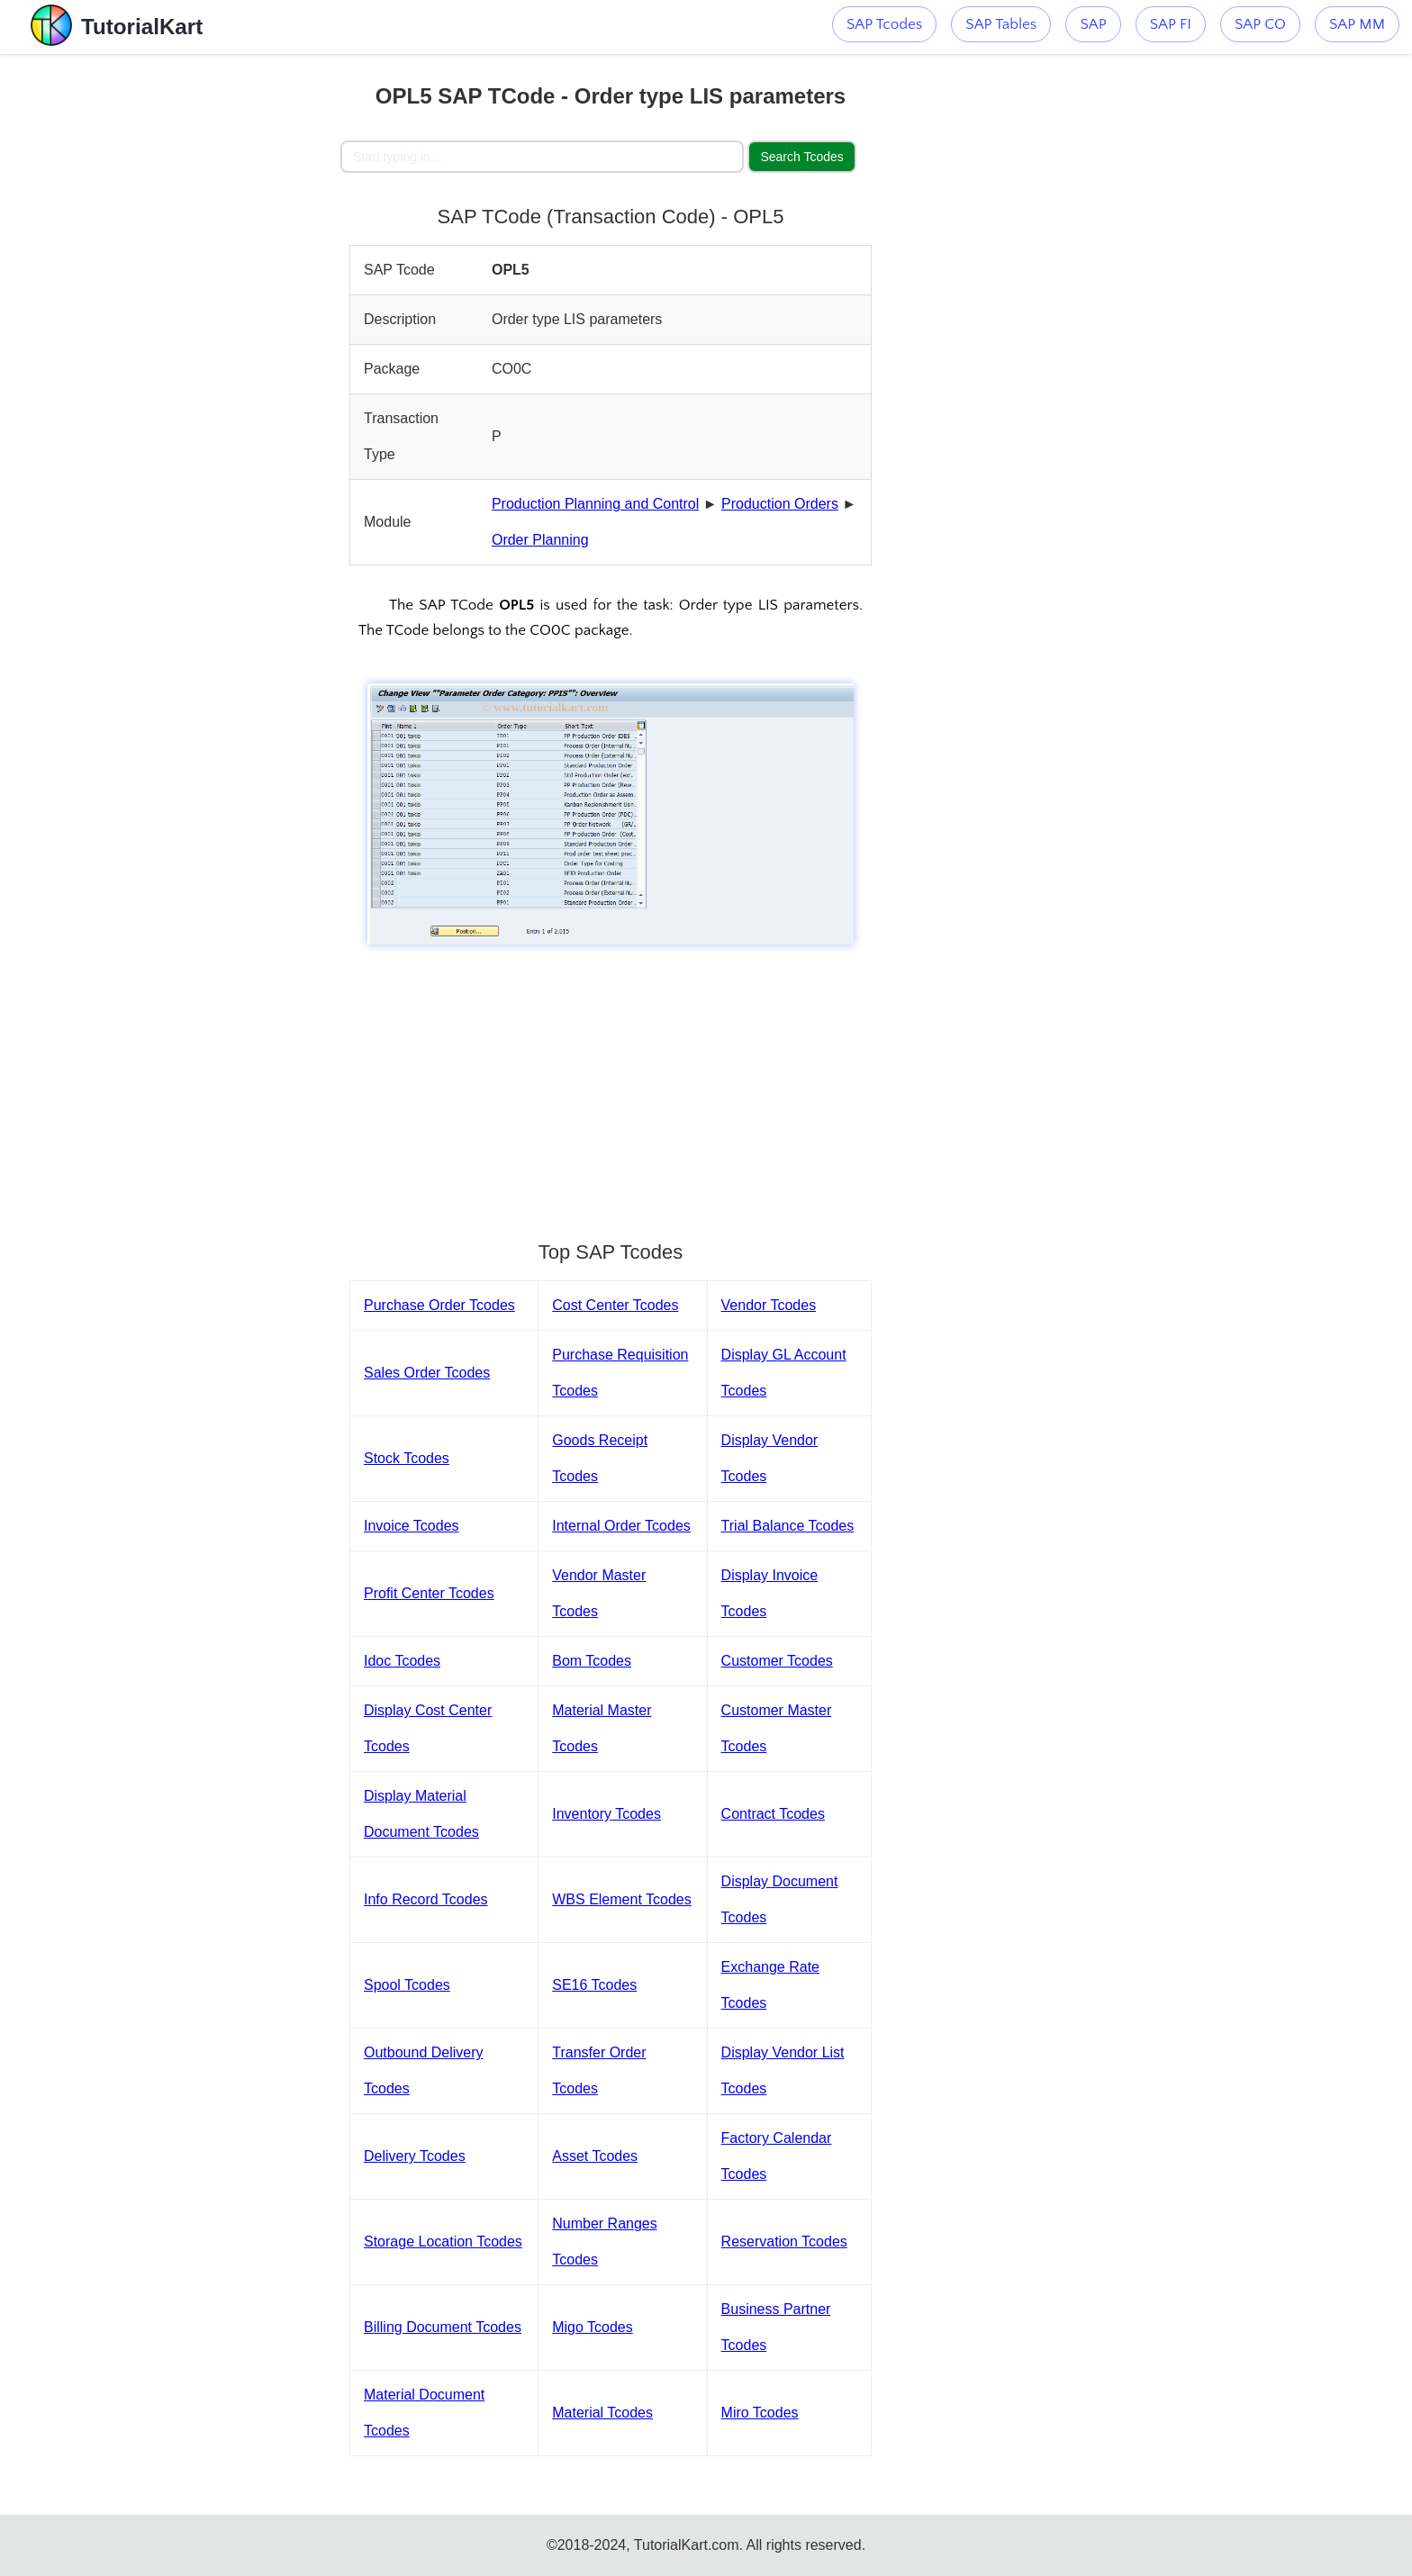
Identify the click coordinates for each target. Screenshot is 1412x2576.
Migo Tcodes (592, 2327)
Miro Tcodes (760, 2412)
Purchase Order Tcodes (439, 1305)
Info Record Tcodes (426, 1899)
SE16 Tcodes (594, 1985)
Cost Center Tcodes (615, 1305)
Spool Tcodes (407, 1985)
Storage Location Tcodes (443, 2241)
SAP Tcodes (884, 24)
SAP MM (1357, 24)
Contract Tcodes (773, 1813)
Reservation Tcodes (784, 2241)
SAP (1093, 24)
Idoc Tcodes (402, 1660)
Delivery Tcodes (415, 2156)
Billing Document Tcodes (442, 2327)
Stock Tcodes (406, 1458)
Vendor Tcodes (769, 1305)
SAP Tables (1000, 24)
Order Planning (540, 539)
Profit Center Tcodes (429, 1593)
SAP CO (1260, 24)
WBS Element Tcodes (621, 1899)
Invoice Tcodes (411, 1525)
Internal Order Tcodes (621, 1525)
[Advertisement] (208, 324)
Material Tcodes (602, 2412)
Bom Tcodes (591, 1660)
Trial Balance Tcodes (788, 1525)
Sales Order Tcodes (427, 1372)
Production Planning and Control (595, 503)
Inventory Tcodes (606, 1813)
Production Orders (779, 503)
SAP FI (1170, 24)
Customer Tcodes (777, 1660)
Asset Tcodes (595, 2156)
